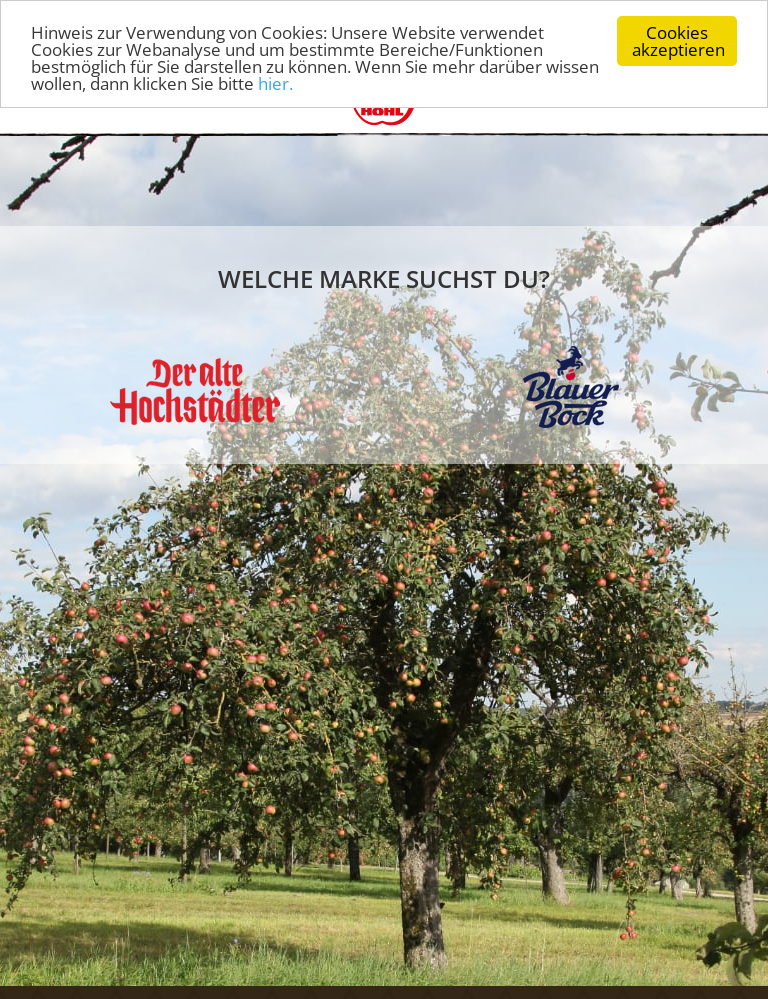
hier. (275, 81)
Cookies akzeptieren (678, 38)
